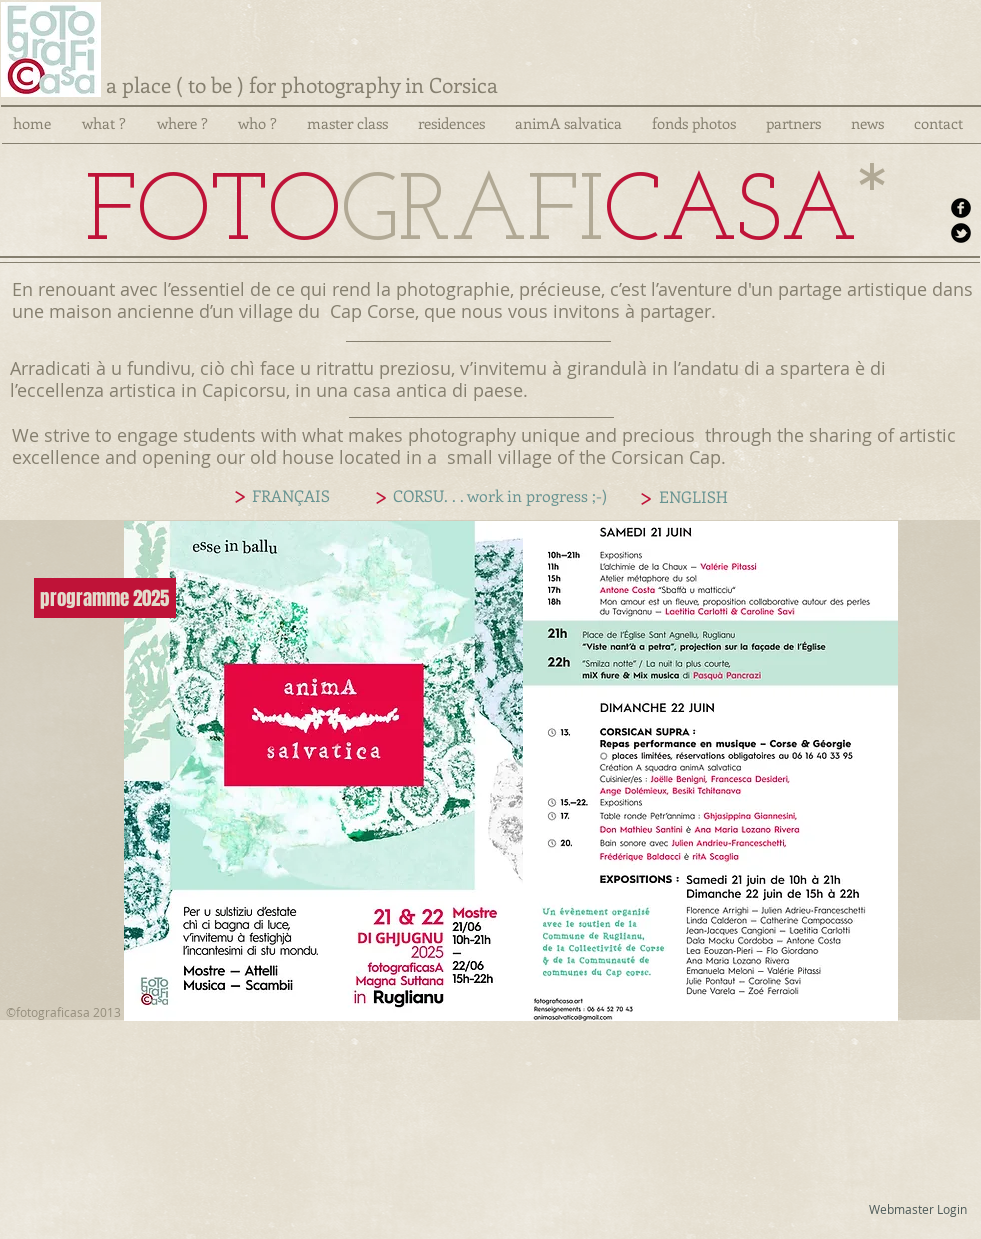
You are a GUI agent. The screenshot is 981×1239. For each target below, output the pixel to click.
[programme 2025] (105, 598)
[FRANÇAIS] (291, 496)
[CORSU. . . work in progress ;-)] (500, 496)
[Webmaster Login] (918, 1209)
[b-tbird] (961, 233)
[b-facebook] (961, 208)
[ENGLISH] (694, 497)
